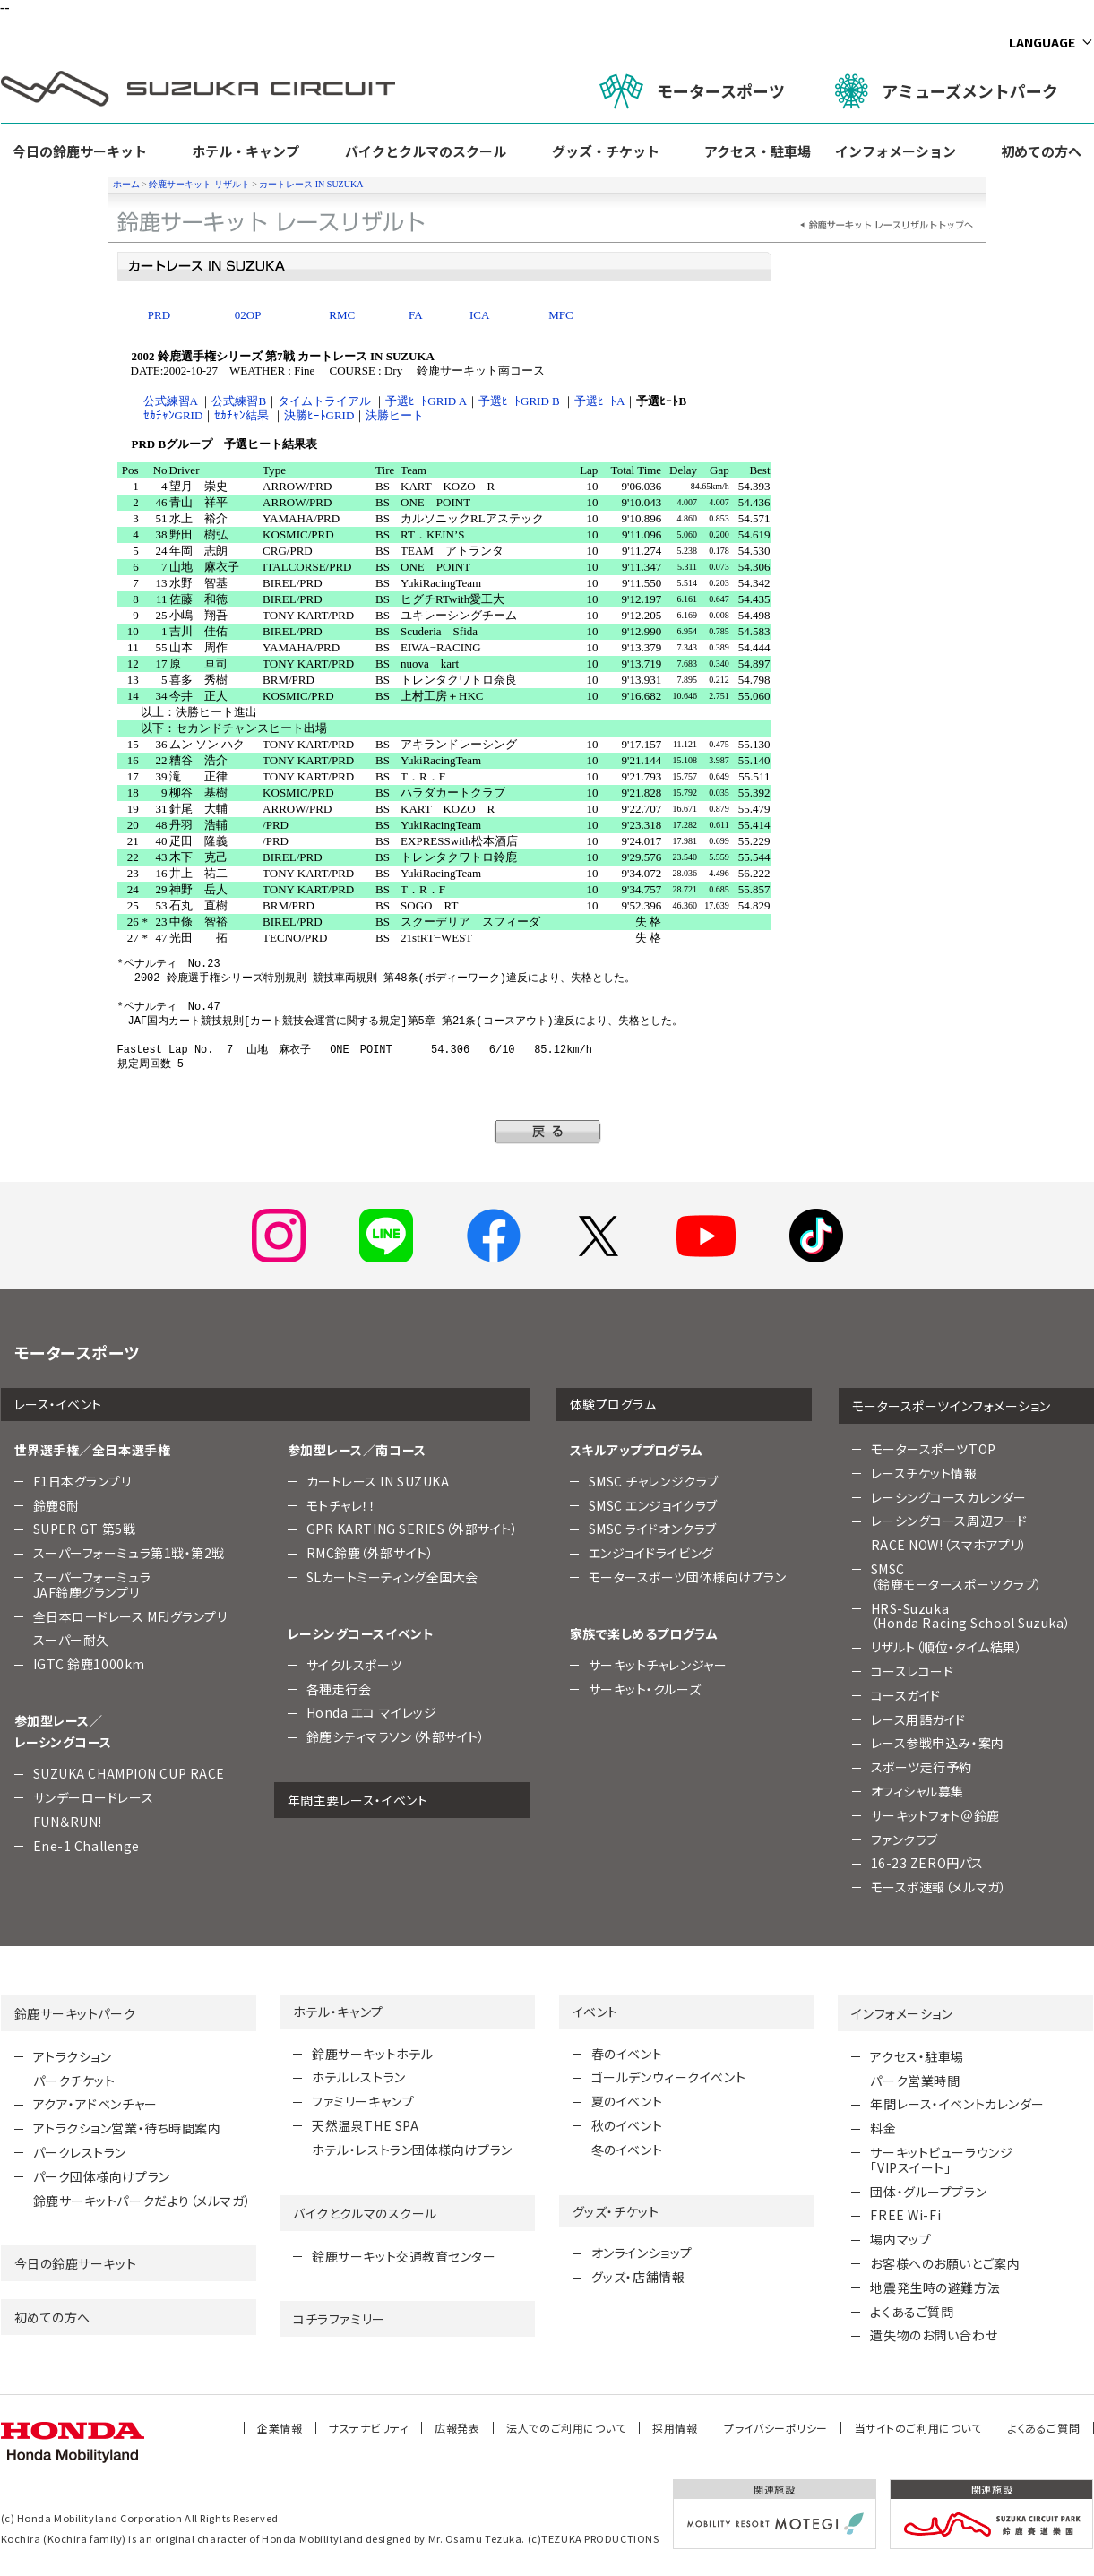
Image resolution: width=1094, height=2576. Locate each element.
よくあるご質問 (911, 2312)
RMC (342, 315)
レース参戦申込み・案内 (937, 1743)
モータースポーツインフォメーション (952, 1406)
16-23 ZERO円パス (927, 1863)
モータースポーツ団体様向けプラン (688, 1577)
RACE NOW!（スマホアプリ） (950, 1545)
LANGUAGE (1042, 42)
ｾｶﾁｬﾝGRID (173, 415)
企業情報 (279, 2428)
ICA (479, 315)
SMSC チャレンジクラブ (654, 1481)
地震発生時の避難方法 (935, 2287)
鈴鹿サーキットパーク (75, 2013)
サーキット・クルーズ (645, 1689)
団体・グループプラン (928, 2192)
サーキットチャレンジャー (658, 1665)
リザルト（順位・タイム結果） (947, 1647)
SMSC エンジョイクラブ (653, 1505)
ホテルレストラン (358, 2077)
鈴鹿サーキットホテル (373, 2054)
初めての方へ (1041, 151)
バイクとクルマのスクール (425, 151)
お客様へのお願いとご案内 (945, 2263)
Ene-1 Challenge (86, 1846)
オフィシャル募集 (917, 1791)
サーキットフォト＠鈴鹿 (935, 1815)
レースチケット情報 (924, 1473)
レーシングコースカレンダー (949, 1497)
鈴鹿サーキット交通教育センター (403, 2256)
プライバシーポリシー (776, 2428)
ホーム (126, 184)
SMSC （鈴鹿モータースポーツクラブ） (957, 1576)
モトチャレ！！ (341, 1505)
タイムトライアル (324, 401)
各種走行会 (339, 1689)
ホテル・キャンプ (245, 151)
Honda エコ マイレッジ (371, 1712)
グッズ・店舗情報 (638, 2277)
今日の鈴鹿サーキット (80, 151)
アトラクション (72, 2056)
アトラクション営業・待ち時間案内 (127, 2128)
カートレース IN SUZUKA (311, 184)
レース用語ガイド (918, 1719)
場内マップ (900, 2239)
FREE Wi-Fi (905, 2215)
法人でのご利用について (565, 2428)
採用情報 (674, 2428)
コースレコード (912, 1671)
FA (416, 315)
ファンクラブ (904, 1839)
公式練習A (170, 401)
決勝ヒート (395, 415)
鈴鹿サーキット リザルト (199, 184)
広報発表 (457, 2428)
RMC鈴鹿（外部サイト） (370, 1553)
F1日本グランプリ (82, 1481)
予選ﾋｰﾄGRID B (519, 401)
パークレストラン (79, 2152)
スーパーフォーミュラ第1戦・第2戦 (129, 1553)
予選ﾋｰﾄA (599, 401)
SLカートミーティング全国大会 (392, 1577)
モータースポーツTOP (933, 1449)
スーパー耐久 (71, 1640)
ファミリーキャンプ (363, 2101)
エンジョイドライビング (651, 1553)
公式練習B (238, 401)
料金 (883, 2128)
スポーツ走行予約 (921, 1767)
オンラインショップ (642, 2253)
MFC (560, 315)
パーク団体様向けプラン (101, 2176)
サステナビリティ (368, 2428)
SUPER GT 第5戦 (84, 1529)
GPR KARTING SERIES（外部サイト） (412, 1529)
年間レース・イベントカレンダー (957, 2104)
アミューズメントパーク (946, 90)
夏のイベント (626, 2101)
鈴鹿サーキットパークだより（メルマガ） (142, 2201)
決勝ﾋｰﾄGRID (319, 415)
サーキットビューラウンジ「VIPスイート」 (941, 2159)
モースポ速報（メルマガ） (939, 1887)
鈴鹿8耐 (56, 1505)
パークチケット (74, 2080)
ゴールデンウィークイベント (668, 2077)
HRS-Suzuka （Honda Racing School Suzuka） (971, 1616)
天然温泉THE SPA (365, 2125)
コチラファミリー (338, 2319)
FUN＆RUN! (67, 1822)
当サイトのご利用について (918, 2428)
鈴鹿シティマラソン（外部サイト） (396, 1736)
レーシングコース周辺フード (949, 1520)
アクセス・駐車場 (757, 151)
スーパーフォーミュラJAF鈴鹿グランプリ (92, 1584)
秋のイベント (626, 2125)
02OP (248, 315)
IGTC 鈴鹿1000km (89, 1664)
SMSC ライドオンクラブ (653, 1529)
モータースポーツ (692, 90)
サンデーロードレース (93, 1797)
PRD (159, 315)
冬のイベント (626, 2149)
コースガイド (906, 1695)
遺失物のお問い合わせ (933, 2335)
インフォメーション (895, 151)
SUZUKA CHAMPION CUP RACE (129, 1773)
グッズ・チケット (605, 151)
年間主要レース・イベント (358, 1800)
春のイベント (626, 2054)
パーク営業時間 (915, 2080)
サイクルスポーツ (354, 1665)
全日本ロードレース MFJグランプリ (130, 1616)
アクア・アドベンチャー (95, 2104)
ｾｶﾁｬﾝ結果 (241, 415)
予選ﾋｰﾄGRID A (426, 401)
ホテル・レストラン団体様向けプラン (412, 2149)
